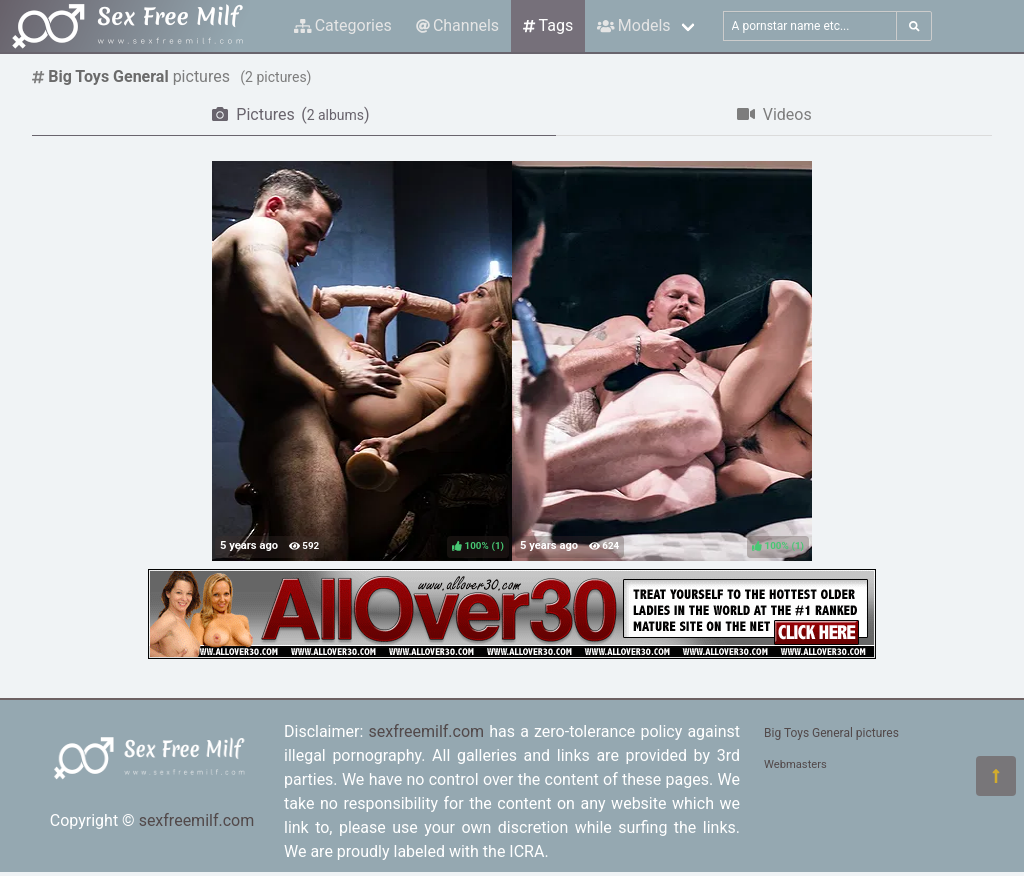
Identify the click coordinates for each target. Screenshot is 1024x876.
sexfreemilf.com (197, 820)
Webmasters (795, 764)
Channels (457, 25)
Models (633, 25)
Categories (343, 25)
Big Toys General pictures (831, 733)
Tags (548, 25)
